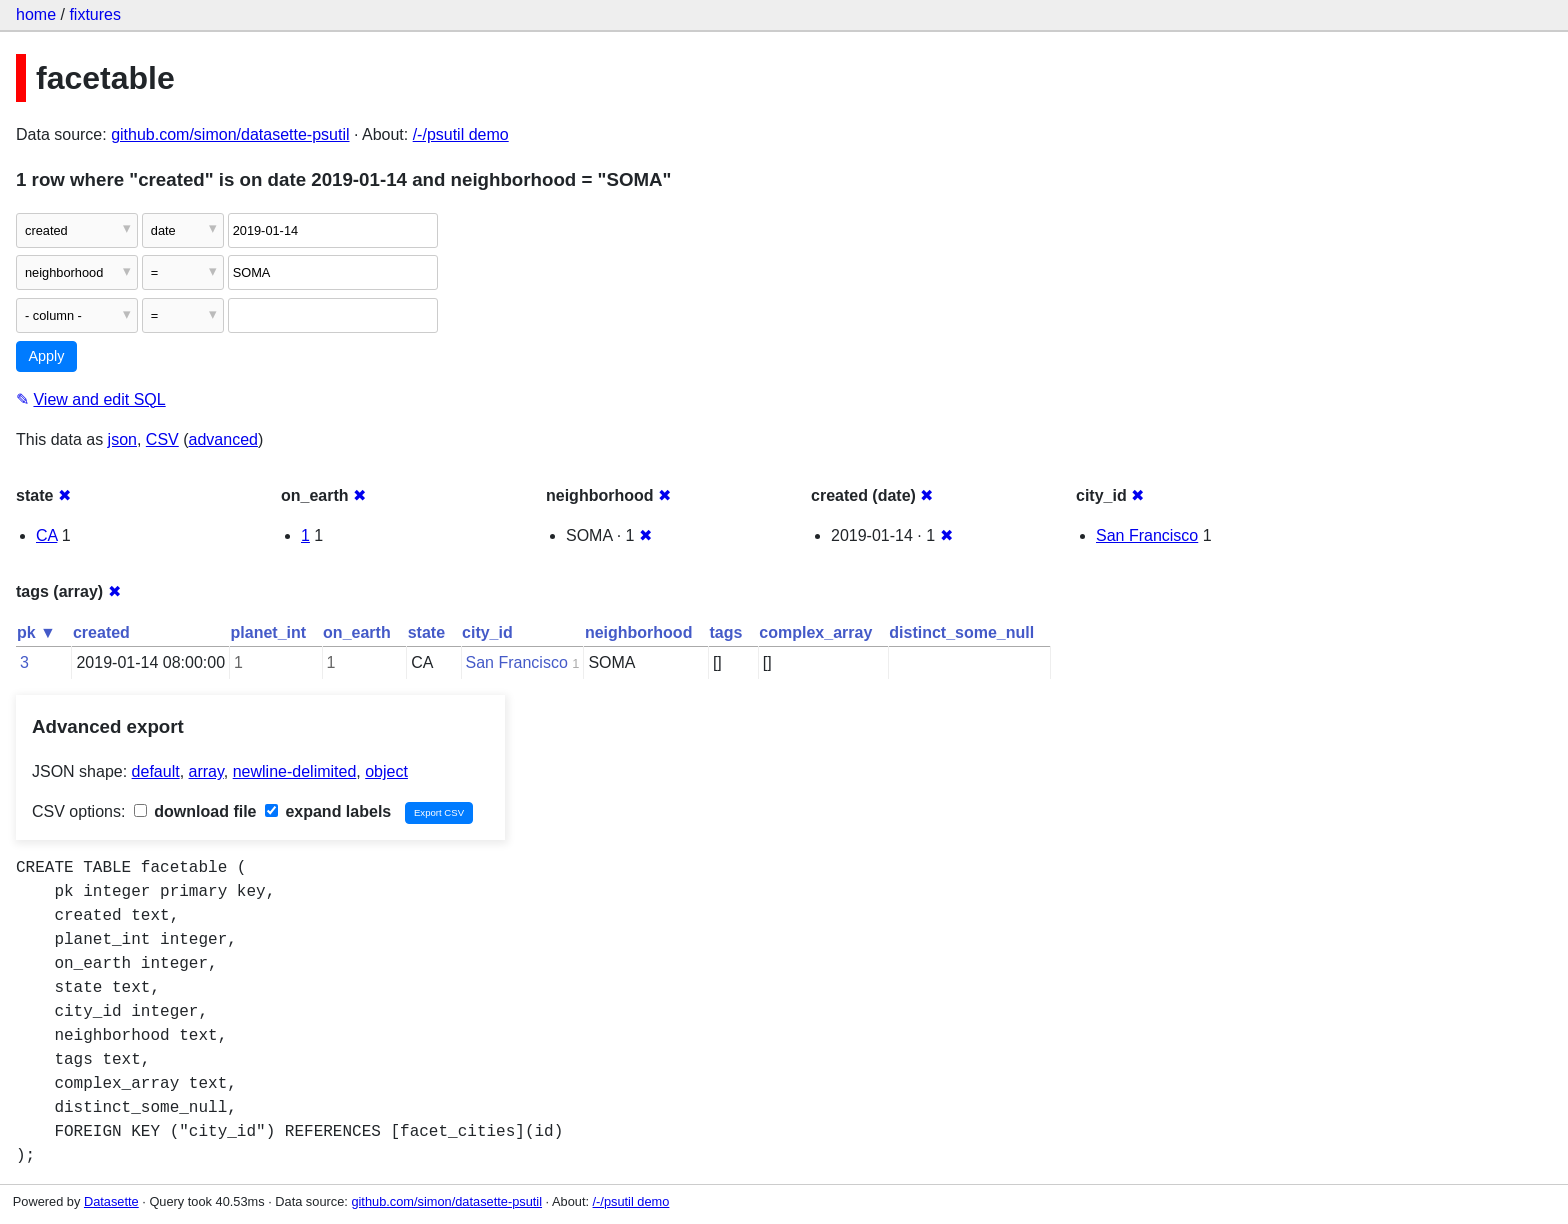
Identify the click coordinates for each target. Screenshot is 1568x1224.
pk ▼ (36, 632)
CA (46, 535)
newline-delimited (295, 771)
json (122, 439)
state (426, 632)
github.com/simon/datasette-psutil (230, 134)
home (36, 14)
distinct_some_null (961, 632)
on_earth (357, 632)
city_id (487, 632)
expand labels (328, 811)
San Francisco (1147, 535)
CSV (162, 439)
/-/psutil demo (461, 134)
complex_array (815, 632)
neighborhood (639, 632)
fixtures (95, 14)
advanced (223, 439)
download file (195, 811)
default (156, 771)
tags (725, 632)
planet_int (269, 632)
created (101, 632)
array (206, 771)
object (386, 771)
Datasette (111, 1201)
